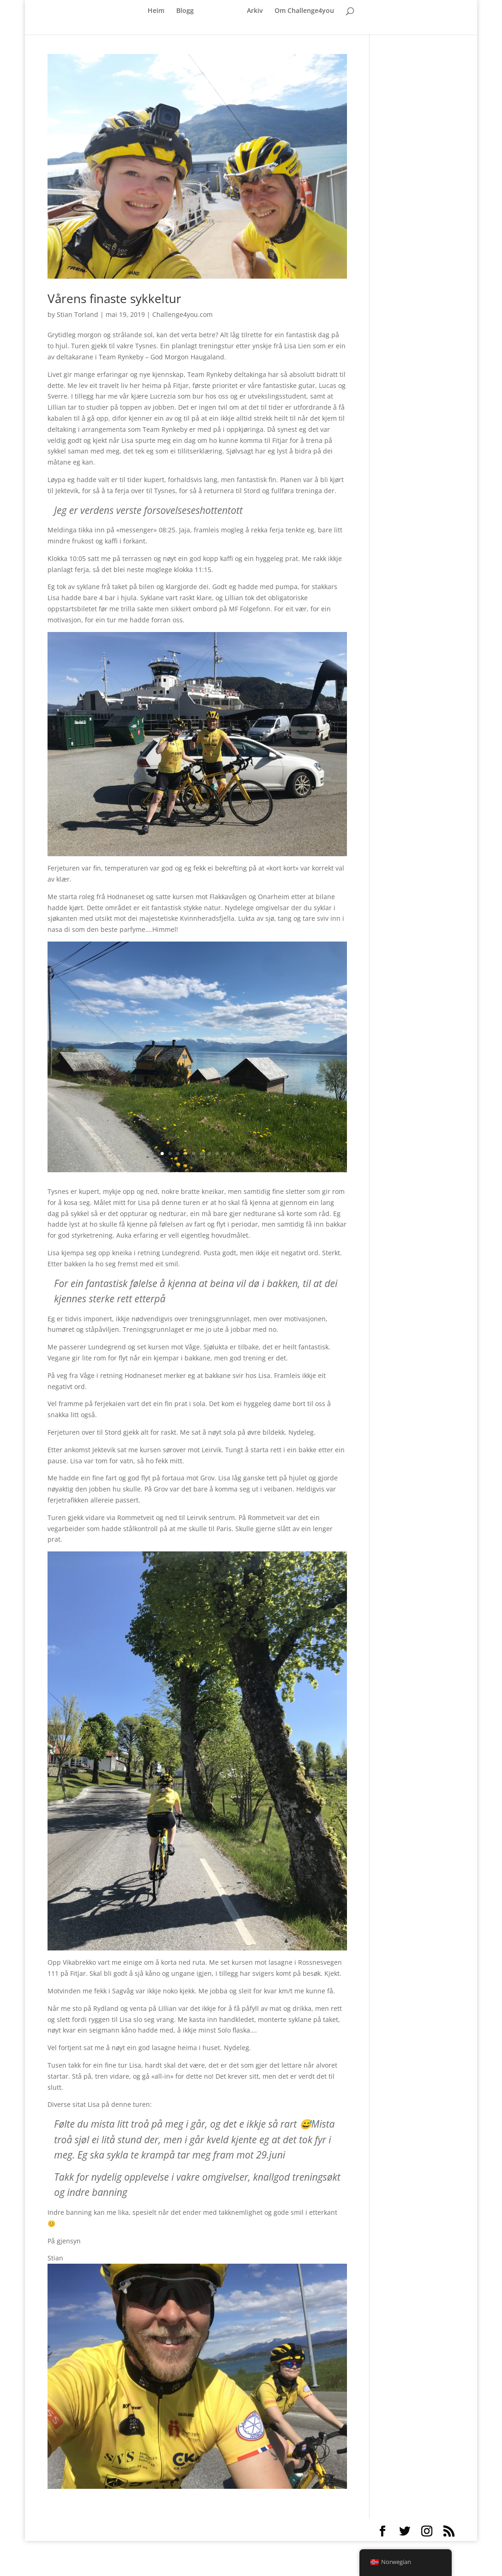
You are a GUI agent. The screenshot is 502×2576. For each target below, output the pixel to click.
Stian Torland (77, 314)
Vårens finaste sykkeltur (114, 298)
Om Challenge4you (304, 6)
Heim (156, 6)
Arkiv (255, 6)
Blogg (185, 6)
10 (232, 1153)
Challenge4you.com (182, 314)
